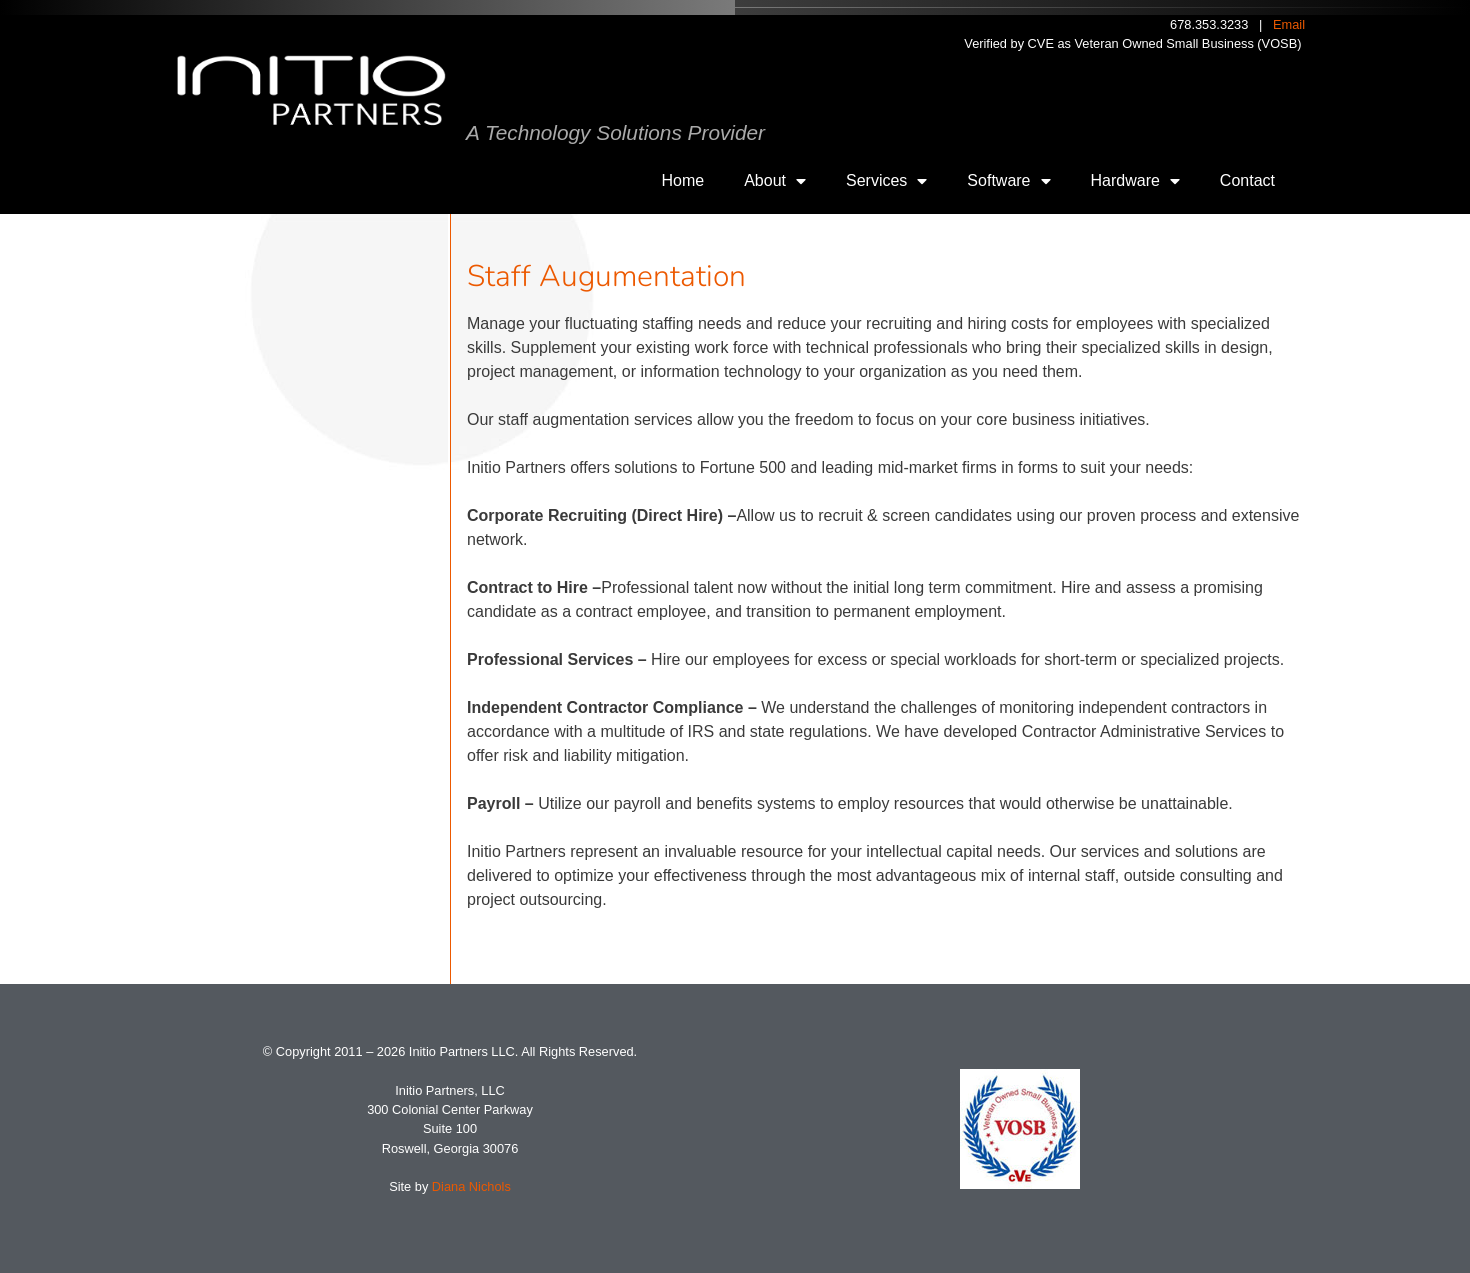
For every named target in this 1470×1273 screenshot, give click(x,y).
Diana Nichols (471, 1186)
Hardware (1135, 181)
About (775, 181)
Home (683, 180)
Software (1008, 181)
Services (886, 181)
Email (1289, 24)
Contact (1247, 180)
